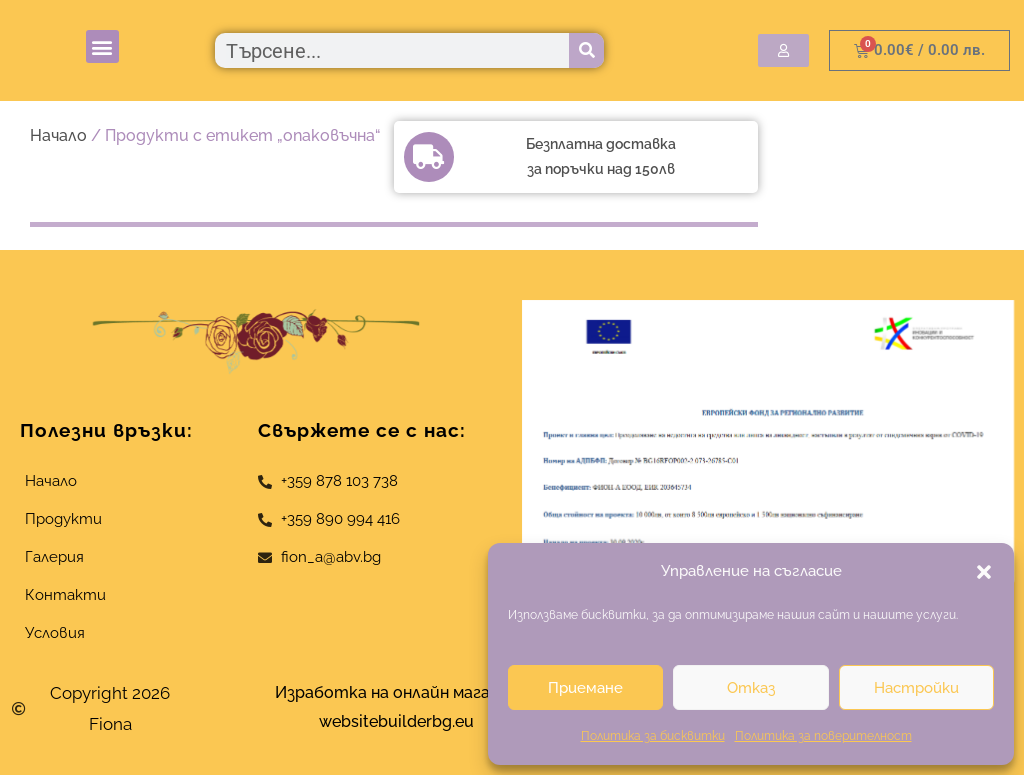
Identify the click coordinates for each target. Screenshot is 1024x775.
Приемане (585, 688)
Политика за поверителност (823, 736)
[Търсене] (586, 50)
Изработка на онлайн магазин (396, 692)
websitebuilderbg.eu (402, 721)
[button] (984, 572)
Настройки (916, 688)
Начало (58, 135)
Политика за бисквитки (653, 736)
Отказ (751, 688)
